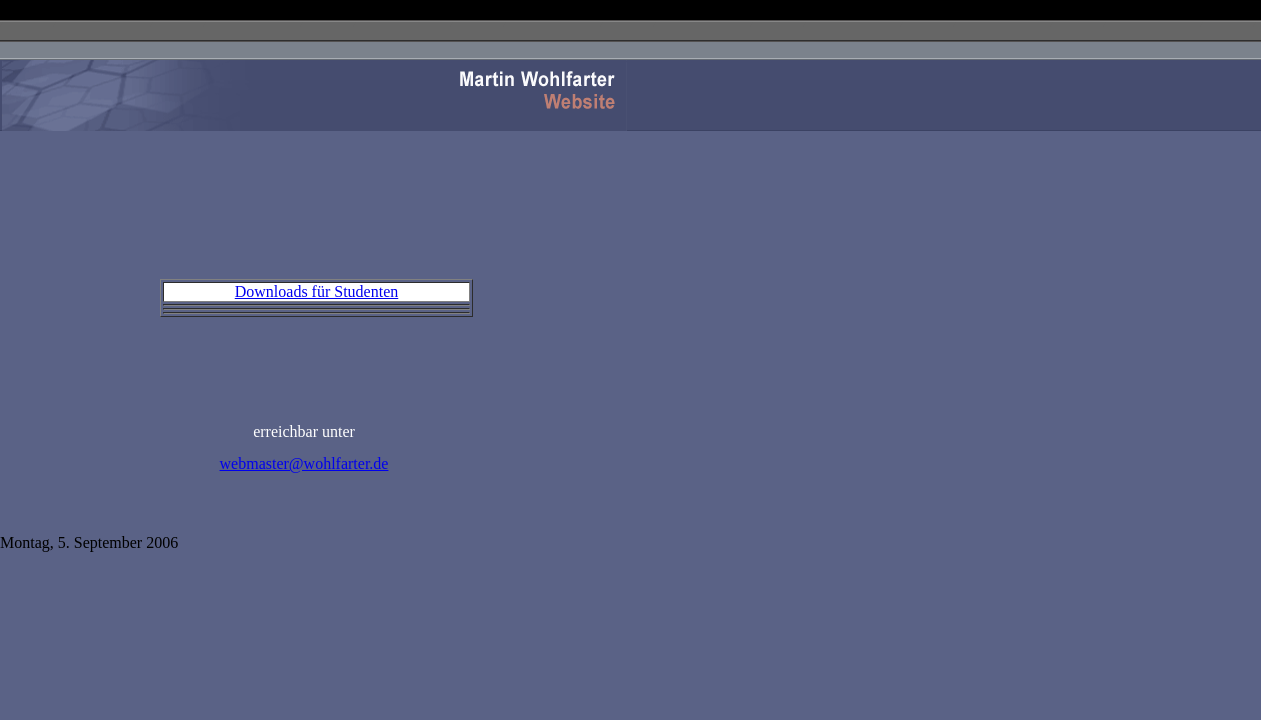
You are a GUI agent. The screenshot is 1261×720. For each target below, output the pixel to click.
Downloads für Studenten (317, 291)
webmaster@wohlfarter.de (304, 463)
